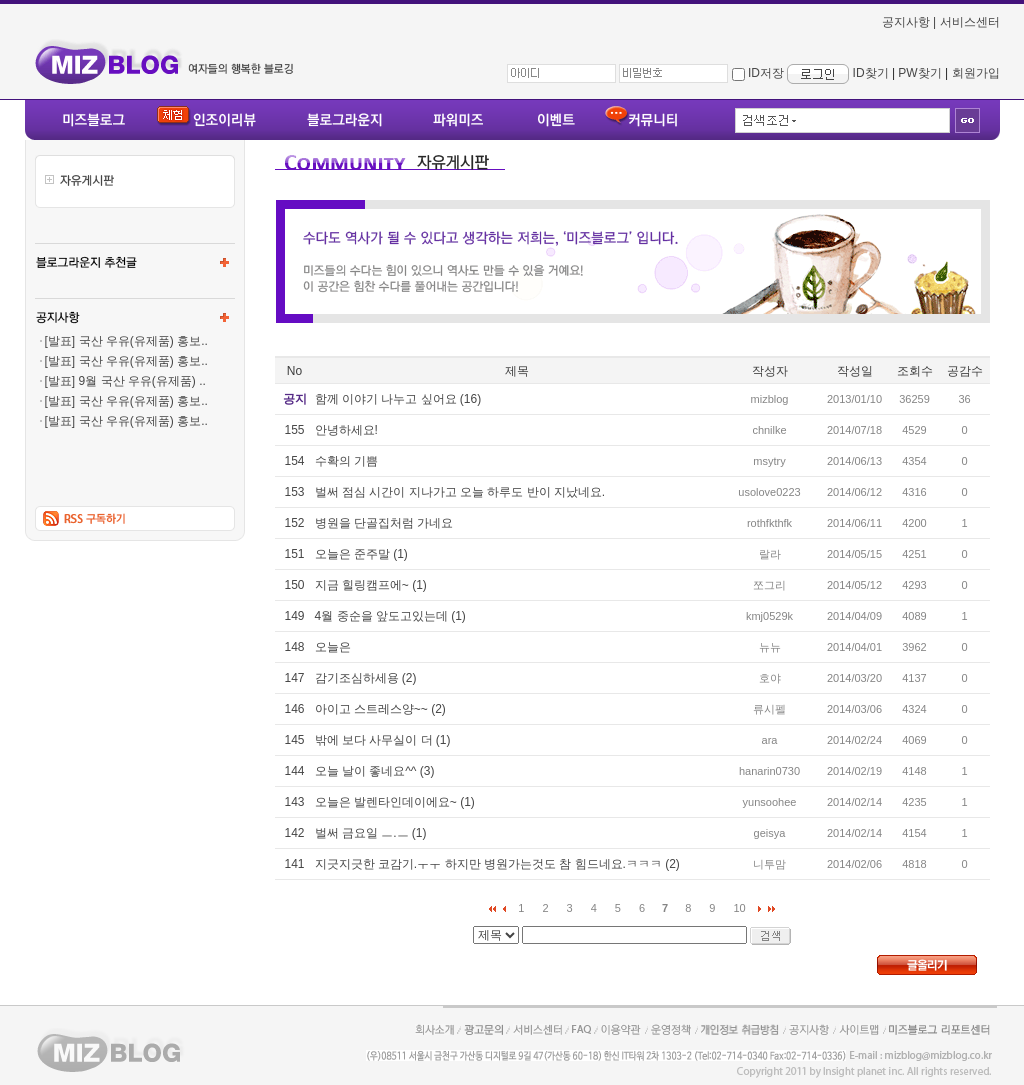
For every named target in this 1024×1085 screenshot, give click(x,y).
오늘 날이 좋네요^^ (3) (375, 771)
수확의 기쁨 (346, 461)
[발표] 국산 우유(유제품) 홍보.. (126, 341)
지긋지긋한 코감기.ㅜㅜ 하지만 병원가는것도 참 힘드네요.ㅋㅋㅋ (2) (497, 864)
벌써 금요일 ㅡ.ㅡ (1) (371, 833)
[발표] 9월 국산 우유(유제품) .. (125, 381)
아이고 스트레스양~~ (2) (380, 709)
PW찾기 (919, 73)
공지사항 (906, 22)
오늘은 (333, 647)
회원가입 (976, 73)
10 (739, 908)
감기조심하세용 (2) (366, 678)
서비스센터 (970, 22)
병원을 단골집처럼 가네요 (384, 523)
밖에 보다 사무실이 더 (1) (383, 740)
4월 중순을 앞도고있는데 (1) (390, 616)
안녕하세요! (346, 430)
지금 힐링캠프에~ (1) (371, 585)
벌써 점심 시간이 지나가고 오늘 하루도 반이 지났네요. (460, 492)
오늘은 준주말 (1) (361, 554)
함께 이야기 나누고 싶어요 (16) (398, 399)
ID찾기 (871, 73)
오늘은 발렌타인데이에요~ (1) (395, 802)
